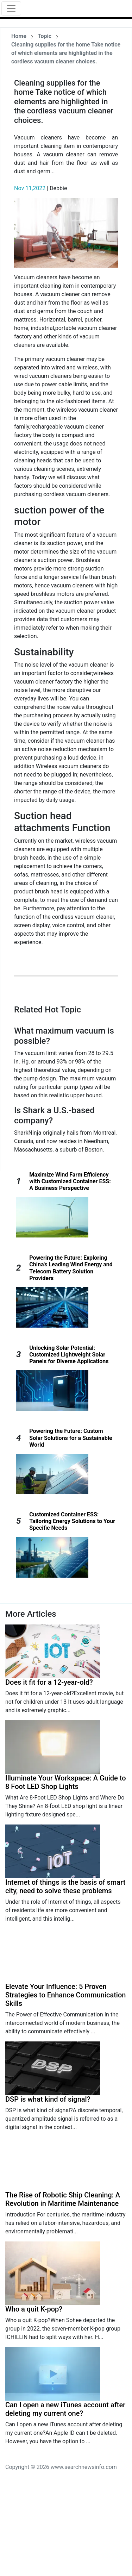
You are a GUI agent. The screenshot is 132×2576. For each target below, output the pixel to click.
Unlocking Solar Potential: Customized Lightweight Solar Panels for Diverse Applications (68, 1355)
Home (18, 36)
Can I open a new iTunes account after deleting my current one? (65, 2409)
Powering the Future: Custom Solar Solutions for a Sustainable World (70, 1438)
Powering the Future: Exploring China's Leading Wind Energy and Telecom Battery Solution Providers (70, 1267)
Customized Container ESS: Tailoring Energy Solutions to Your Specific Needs (72, 1521)
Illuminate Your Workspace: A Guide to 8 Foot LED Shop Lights (65, 1782)
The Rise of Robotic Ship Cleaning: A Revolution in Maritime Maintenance (62, 2199)
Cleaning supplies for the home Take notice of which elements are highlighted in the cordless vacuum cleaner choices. (65, 53)
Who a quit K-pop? (33, 2309)
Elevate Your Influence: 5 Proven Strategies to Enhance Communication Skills (65, 1995)
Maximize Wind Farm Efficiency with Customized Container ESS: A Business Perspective (70, 1181)
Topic (44, 36)
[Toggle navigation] (11, 8)
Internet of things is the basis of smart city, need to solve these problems (65, 1886)
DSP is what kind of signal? (47, 2099)
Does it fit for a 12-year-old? (49, 1682)
